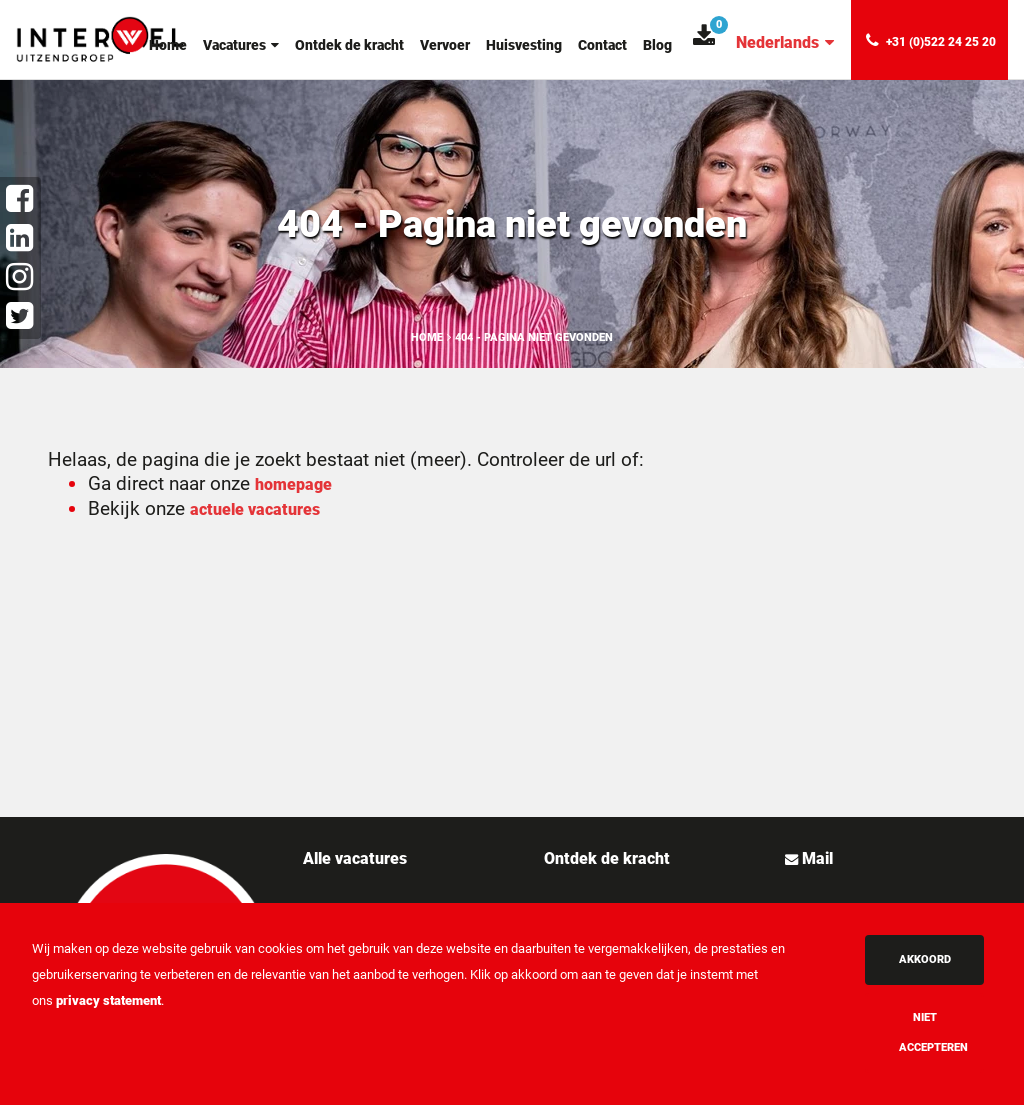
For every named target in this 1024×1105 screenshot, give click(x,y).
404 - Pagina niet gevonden (534, 337)
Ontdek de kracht (349, 45)
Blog (657, 45)
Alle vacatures (355, 858)
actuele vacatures (255, 509)
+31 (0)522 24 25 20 (931, 40)
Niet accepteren (933, 1032)
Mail (815, 858)
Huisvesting (524, 45)
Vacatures (241, 45)
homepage (293, 484)
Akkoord (925, 959)
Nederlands (785, 42)
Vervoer (445, 45)
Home (168, 45)
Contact (602, 45)
